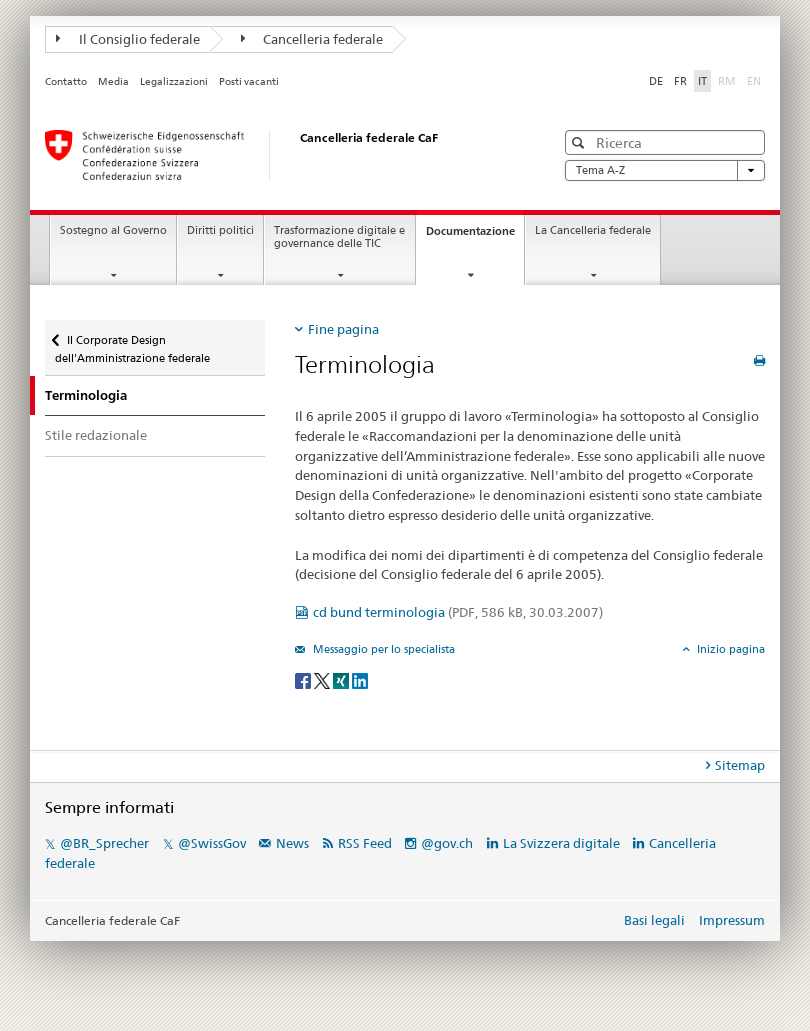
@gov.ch (447, 843)
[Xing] (342, 679)
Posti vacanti (249, 81)
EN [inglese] (756, 80)
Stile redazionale (96, 435)
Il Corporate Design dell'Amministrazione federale (132, 342)
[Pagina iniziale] (280, 155)
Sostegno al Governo (113, 230)
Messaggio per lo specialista (382, 649)
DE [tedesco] (656, 81)
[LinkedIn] (360, 679)
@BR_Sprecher (104, 843)
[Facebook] (304, 679)
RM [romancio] (729, 80)
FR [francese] (680, 81)
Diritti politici (220, 230)
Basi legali (654, 920)
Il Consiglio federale (128, 39)
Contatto (66, 81)
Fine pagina (343, 329)
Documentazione (475, 236)
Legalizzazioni (174, 81)
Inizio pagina (729, 649)
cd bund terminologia (458, 612)
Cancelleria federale (312, 39)
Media (113, 81)
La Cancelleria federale (593, 230)
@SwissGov (212, 843)
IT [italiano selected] (702, 81)
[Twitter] (323, 679)
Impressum (732, 920)
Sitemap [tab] (740, 765)
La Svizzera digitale (561, 843)
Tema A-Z (665, 170)
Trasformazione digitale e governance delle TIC (339, 237)
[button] (580, 142)
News (292, 843)
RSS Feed (365, 843)
